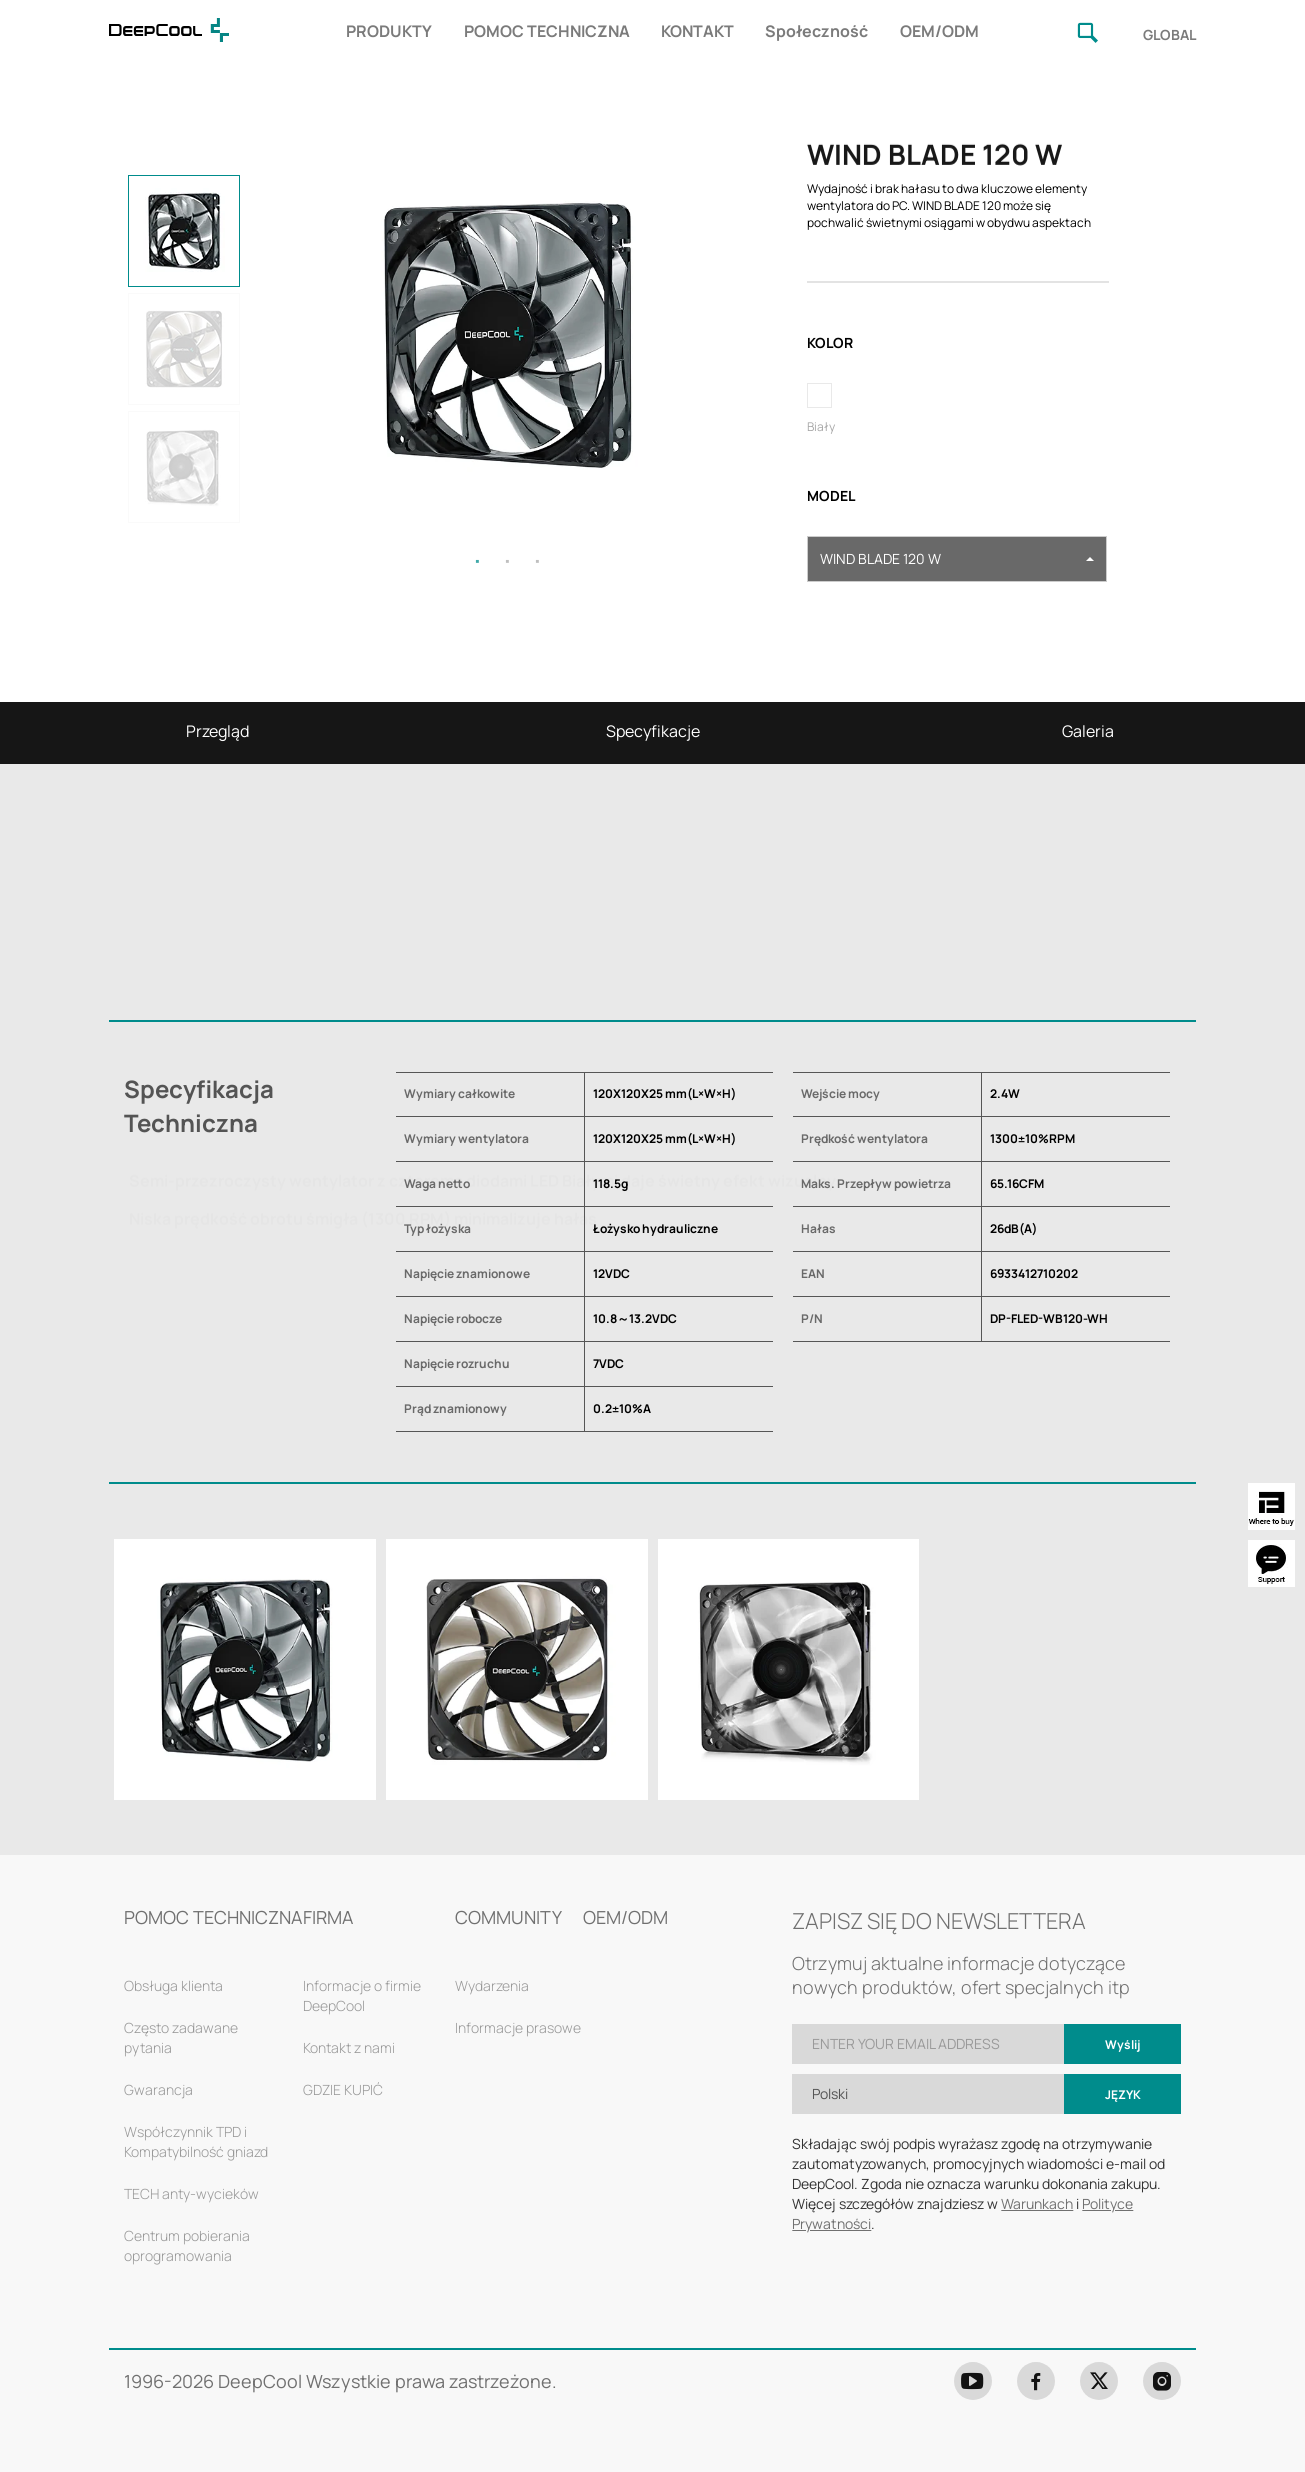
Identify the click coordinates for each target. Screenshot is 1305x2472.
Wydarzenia (492, 1985)
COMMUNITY (508, 1917)
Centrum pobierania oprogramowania (187, 2245)
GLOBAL (1169, 34)
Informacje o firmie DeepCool (362, 1995)
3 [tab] (538, 561)
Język (1123, 2094)
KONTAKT (697, 31)
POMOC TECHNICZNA (547, 31)
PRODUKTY (389, 31)
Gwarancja (158, 2089)
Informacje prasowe (518, 2027)
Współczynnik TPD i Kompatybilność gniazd (196, 2141)
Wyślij (1122, 2044)
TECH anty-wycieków (191, 2193)
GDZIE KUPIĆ (343, 2089)
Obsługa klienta (173, 1985)
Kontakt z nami (349, 2047)
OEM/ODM (939, 31)
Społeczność (816, 31)
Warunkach (1037, 2203)
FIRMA (328, 1917)
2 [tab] (508, 561)
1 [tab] (478, 561)
